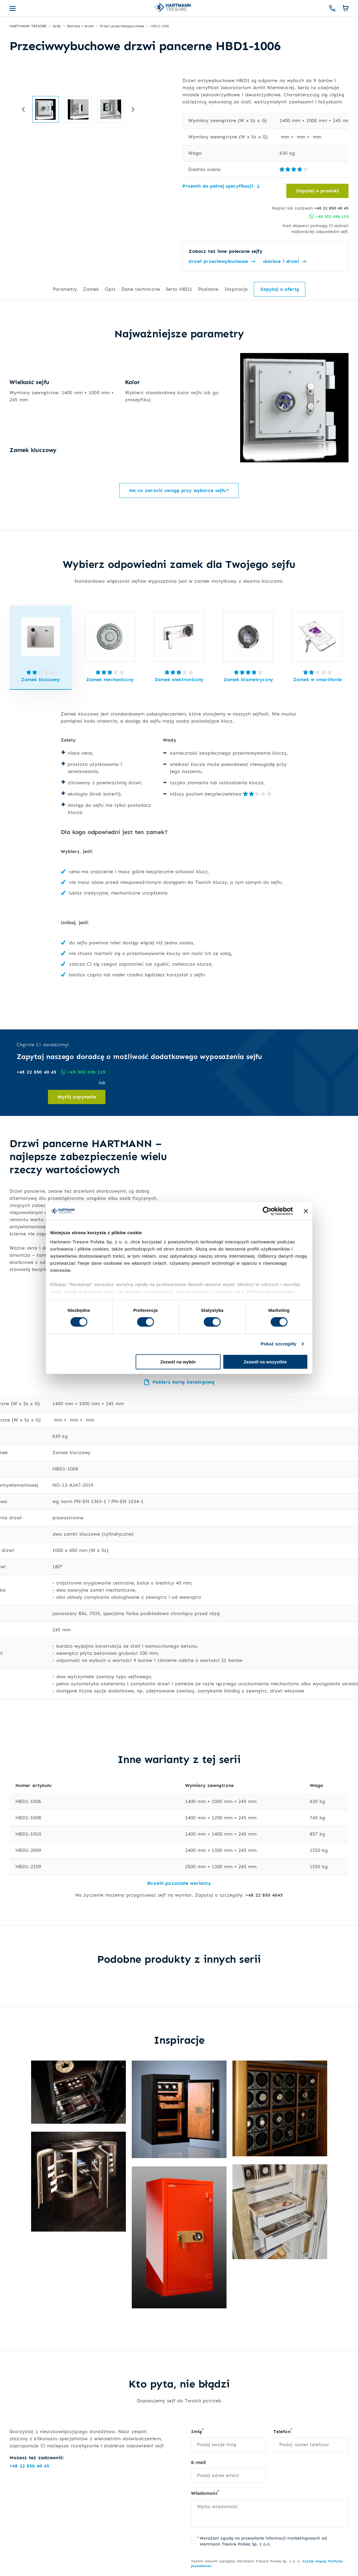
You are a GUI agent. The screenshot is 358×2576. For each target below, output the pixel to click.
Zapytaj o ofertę (279, 289)
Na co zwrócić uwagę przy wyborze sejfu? (179, 490)
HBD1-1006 (28, 1801)
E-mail (198, 2462)
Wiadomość (205, 2493)
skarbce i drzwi (284, 261)
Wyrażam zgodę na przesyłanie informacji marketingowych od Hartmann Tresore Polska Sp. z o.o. (263, 2540)
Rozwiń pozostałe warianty (179, 1883)
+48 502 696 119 (329, 216)
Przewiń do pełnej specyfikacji (221, 186)
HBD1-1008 (28, 1817)
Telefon (282, 2431)
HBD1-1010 (28, 1834)
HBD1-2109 (28, 1866)
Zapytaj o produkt (317, 191)
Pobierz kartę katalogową (179, 1382)
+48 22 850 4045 (264, 1895)
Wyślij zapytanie (76, 1097)
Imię (197, 2431)
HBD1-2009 (28, 1850)
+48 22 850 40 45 (331, 207)
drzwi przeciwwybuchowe (222, 261)
